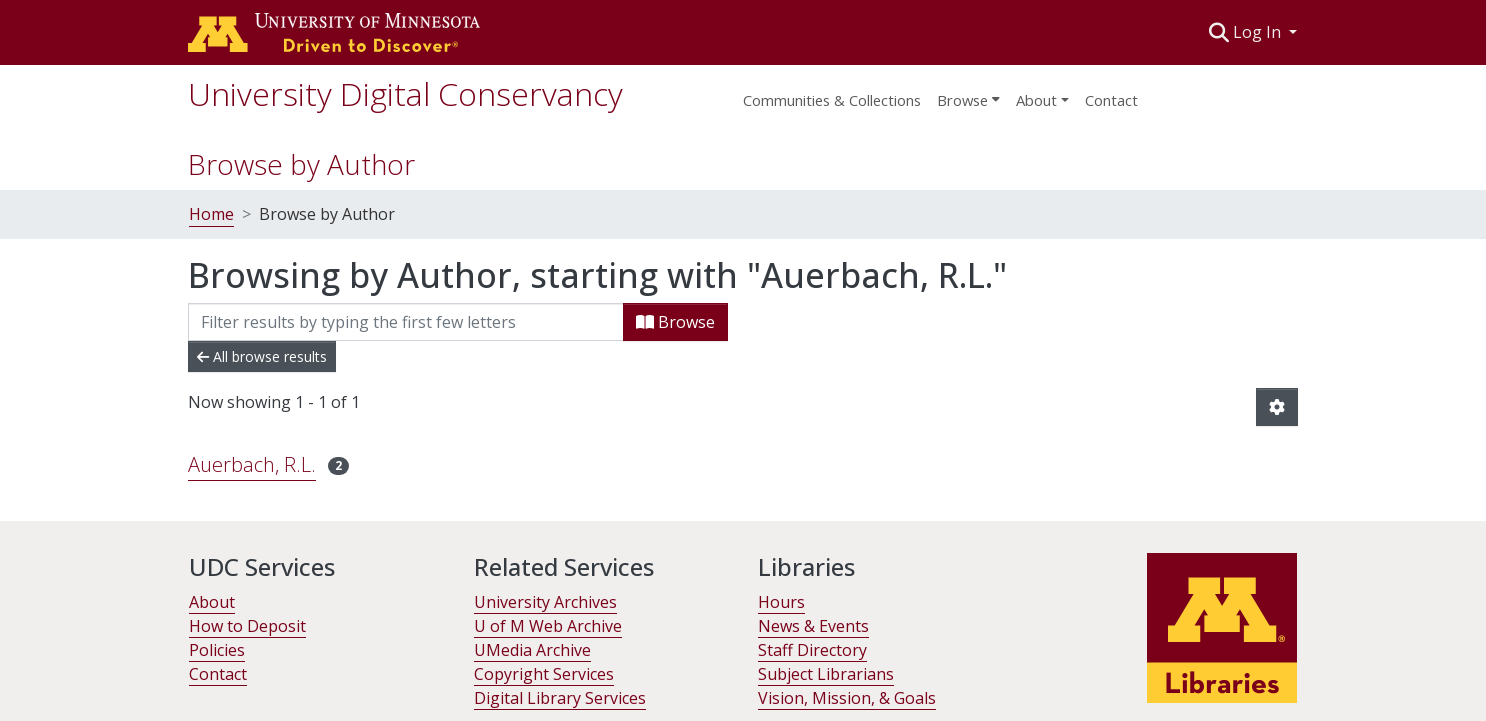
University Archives (545, 602)
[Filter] (406, 322)
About (212, 602)
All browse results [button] (262, 356)
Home (211, 214)
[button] (1219, 32)
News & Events (813, 626)
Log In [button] (1259, 32)
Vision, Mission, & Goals (847, 698)
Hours (781, 602)
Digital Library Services (560, 698)
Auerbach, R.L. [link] (252, 464)
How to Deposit (247, 626)
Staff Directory (812, 650)
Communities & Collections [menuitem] (832, 100)
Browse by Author (301, 164)
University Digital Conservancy (405, 93)
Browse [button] (962, 100)
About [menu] (1036, 100)
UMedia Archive (532, 650)
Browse (675, 322)
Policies (217, 650)
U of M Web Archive (548, 626)
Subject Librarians (826, 674)
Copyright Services (544, 674)
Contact (1111, 100)
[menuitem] (968, 94)
